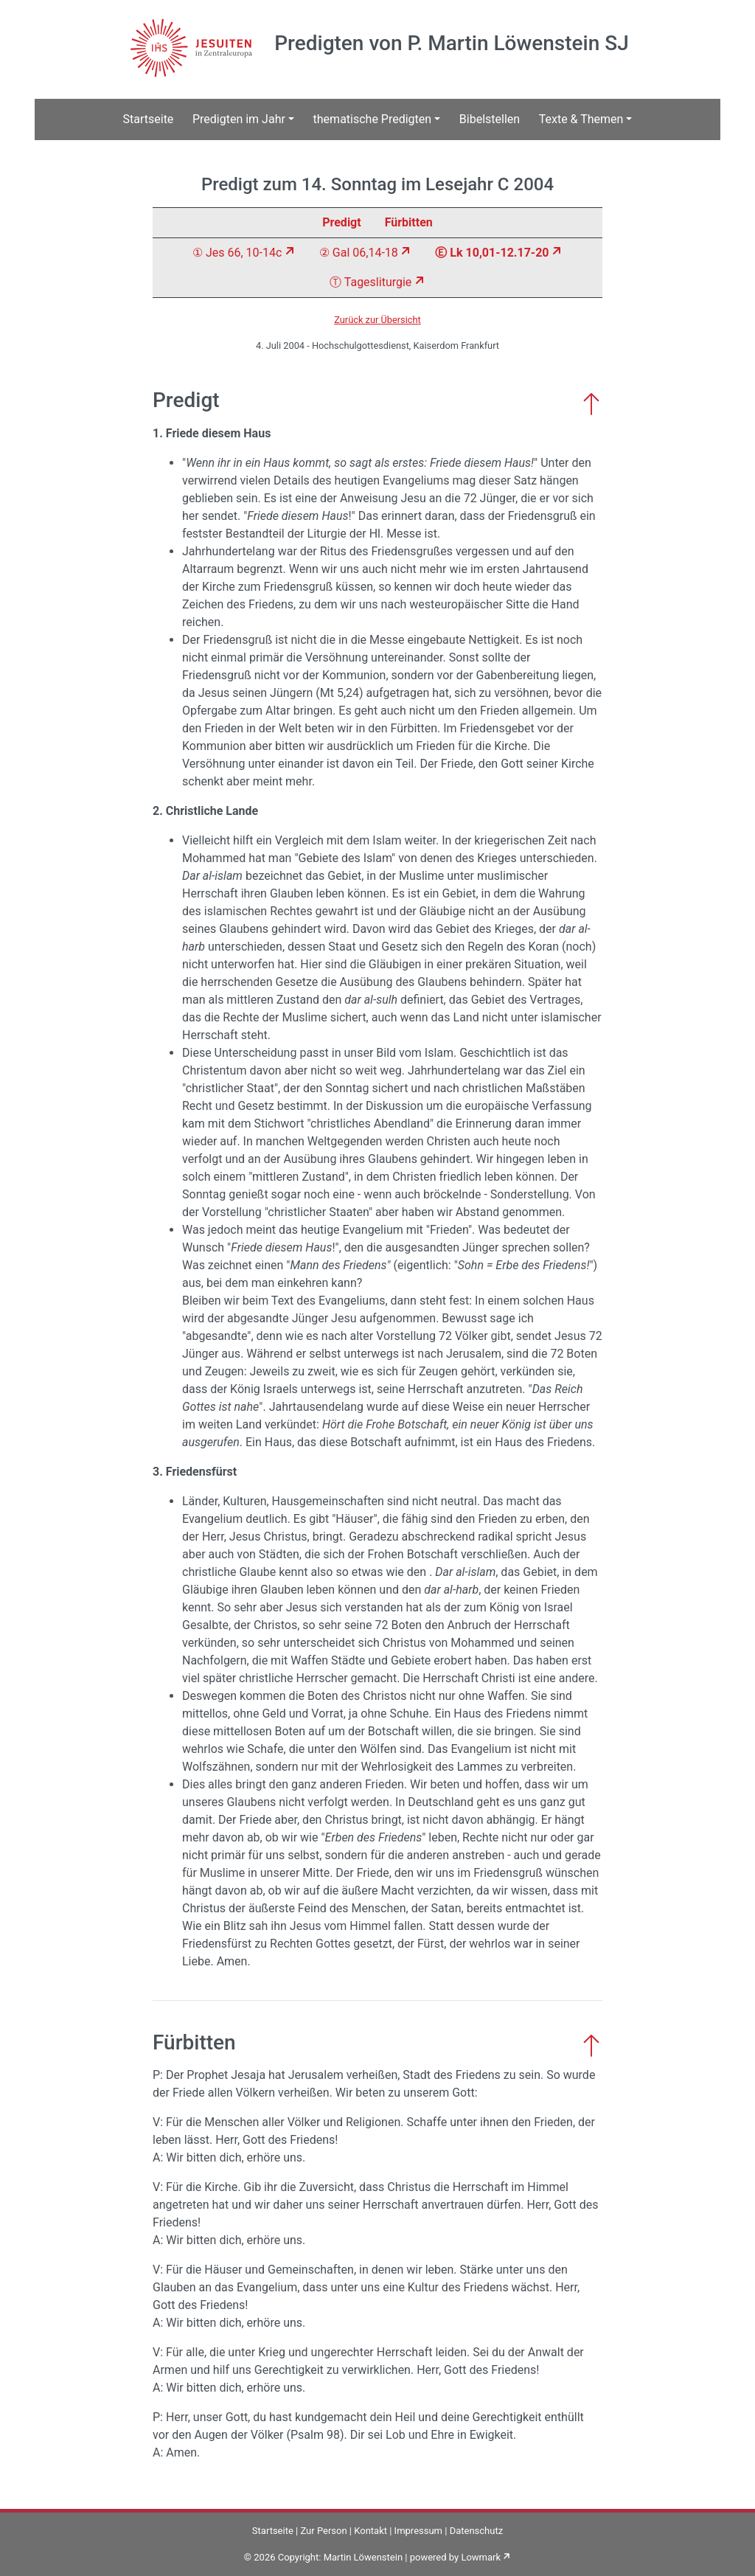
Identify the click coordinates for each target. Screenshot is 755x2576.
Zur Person (323, 2530)
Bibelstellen (489, 119)
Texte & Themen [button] (581, 119)
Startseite (148, 119)
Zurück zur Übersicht (377, 319)
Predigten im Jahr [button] (238, 119)
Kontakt (370, 2530)
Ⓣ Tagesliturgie (370, 282)
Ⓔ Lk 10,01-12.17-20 (492, 253)
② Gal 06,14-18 (358, 253)
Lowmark (481, 2557)
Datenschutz (476, 2530)
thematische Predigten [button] (372, 119)
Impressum (418, 2530)
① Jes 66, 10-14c (237, 253)
